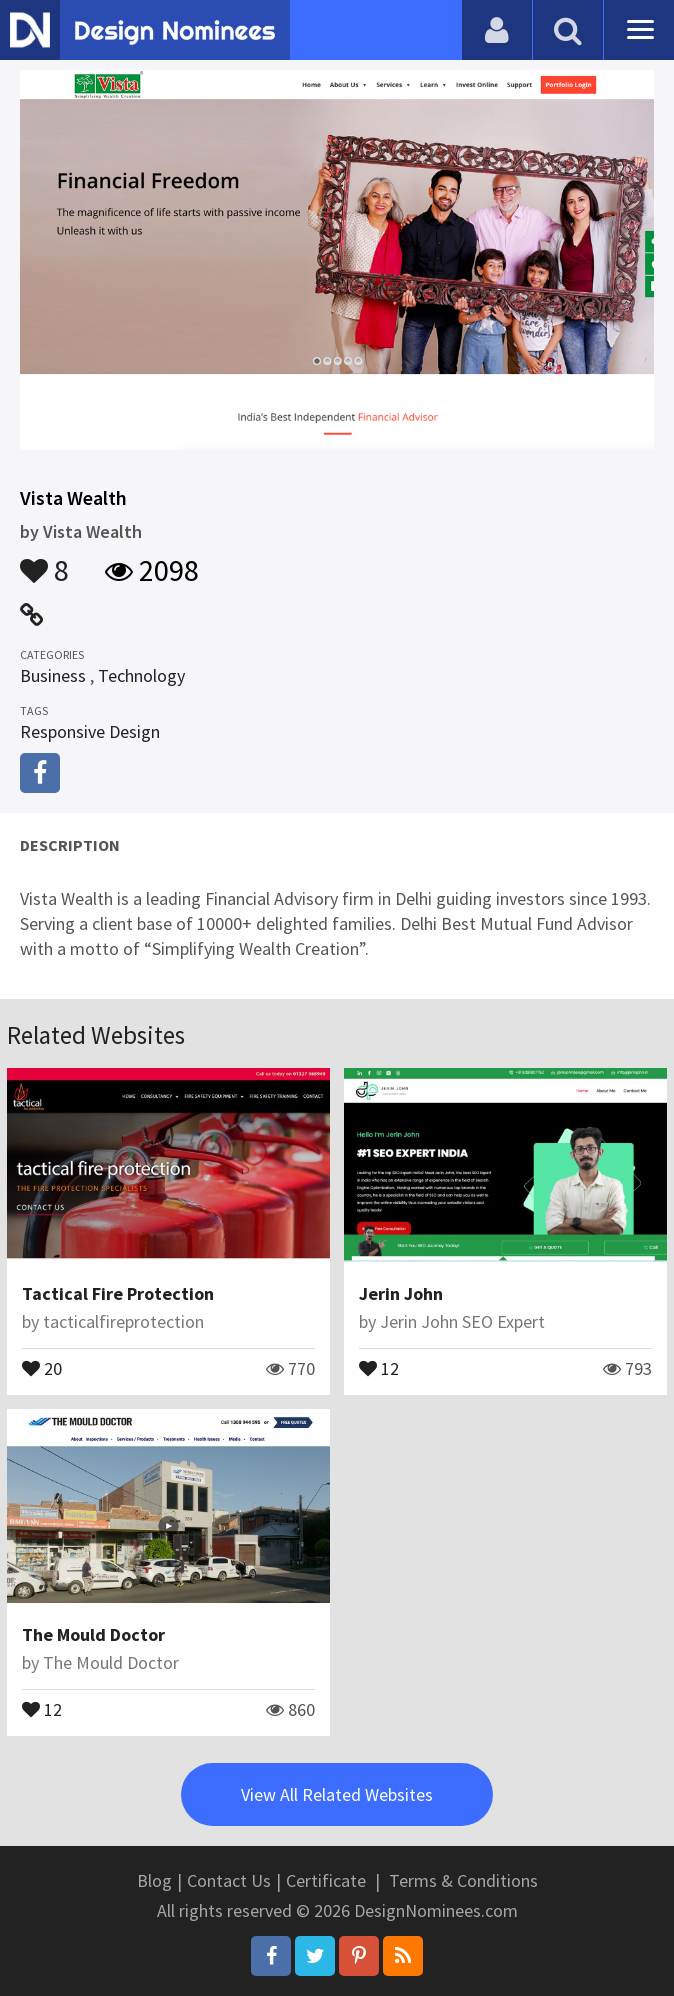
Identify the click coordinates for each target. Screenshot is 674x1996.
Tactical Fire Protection (118, 1293)
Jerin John (401, 1293)
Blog (154, 1880)
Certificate (326, 1880)
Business (53, 675)
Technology (141, 675)
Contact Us (229, 1880)
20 (42, 1367)
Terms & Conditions (463, 1880)
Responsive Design (90, 731)
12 (379, 1367)
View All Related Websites (337, 1794)
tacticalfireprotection (123, 1321)
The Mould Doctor (93, 1634)
